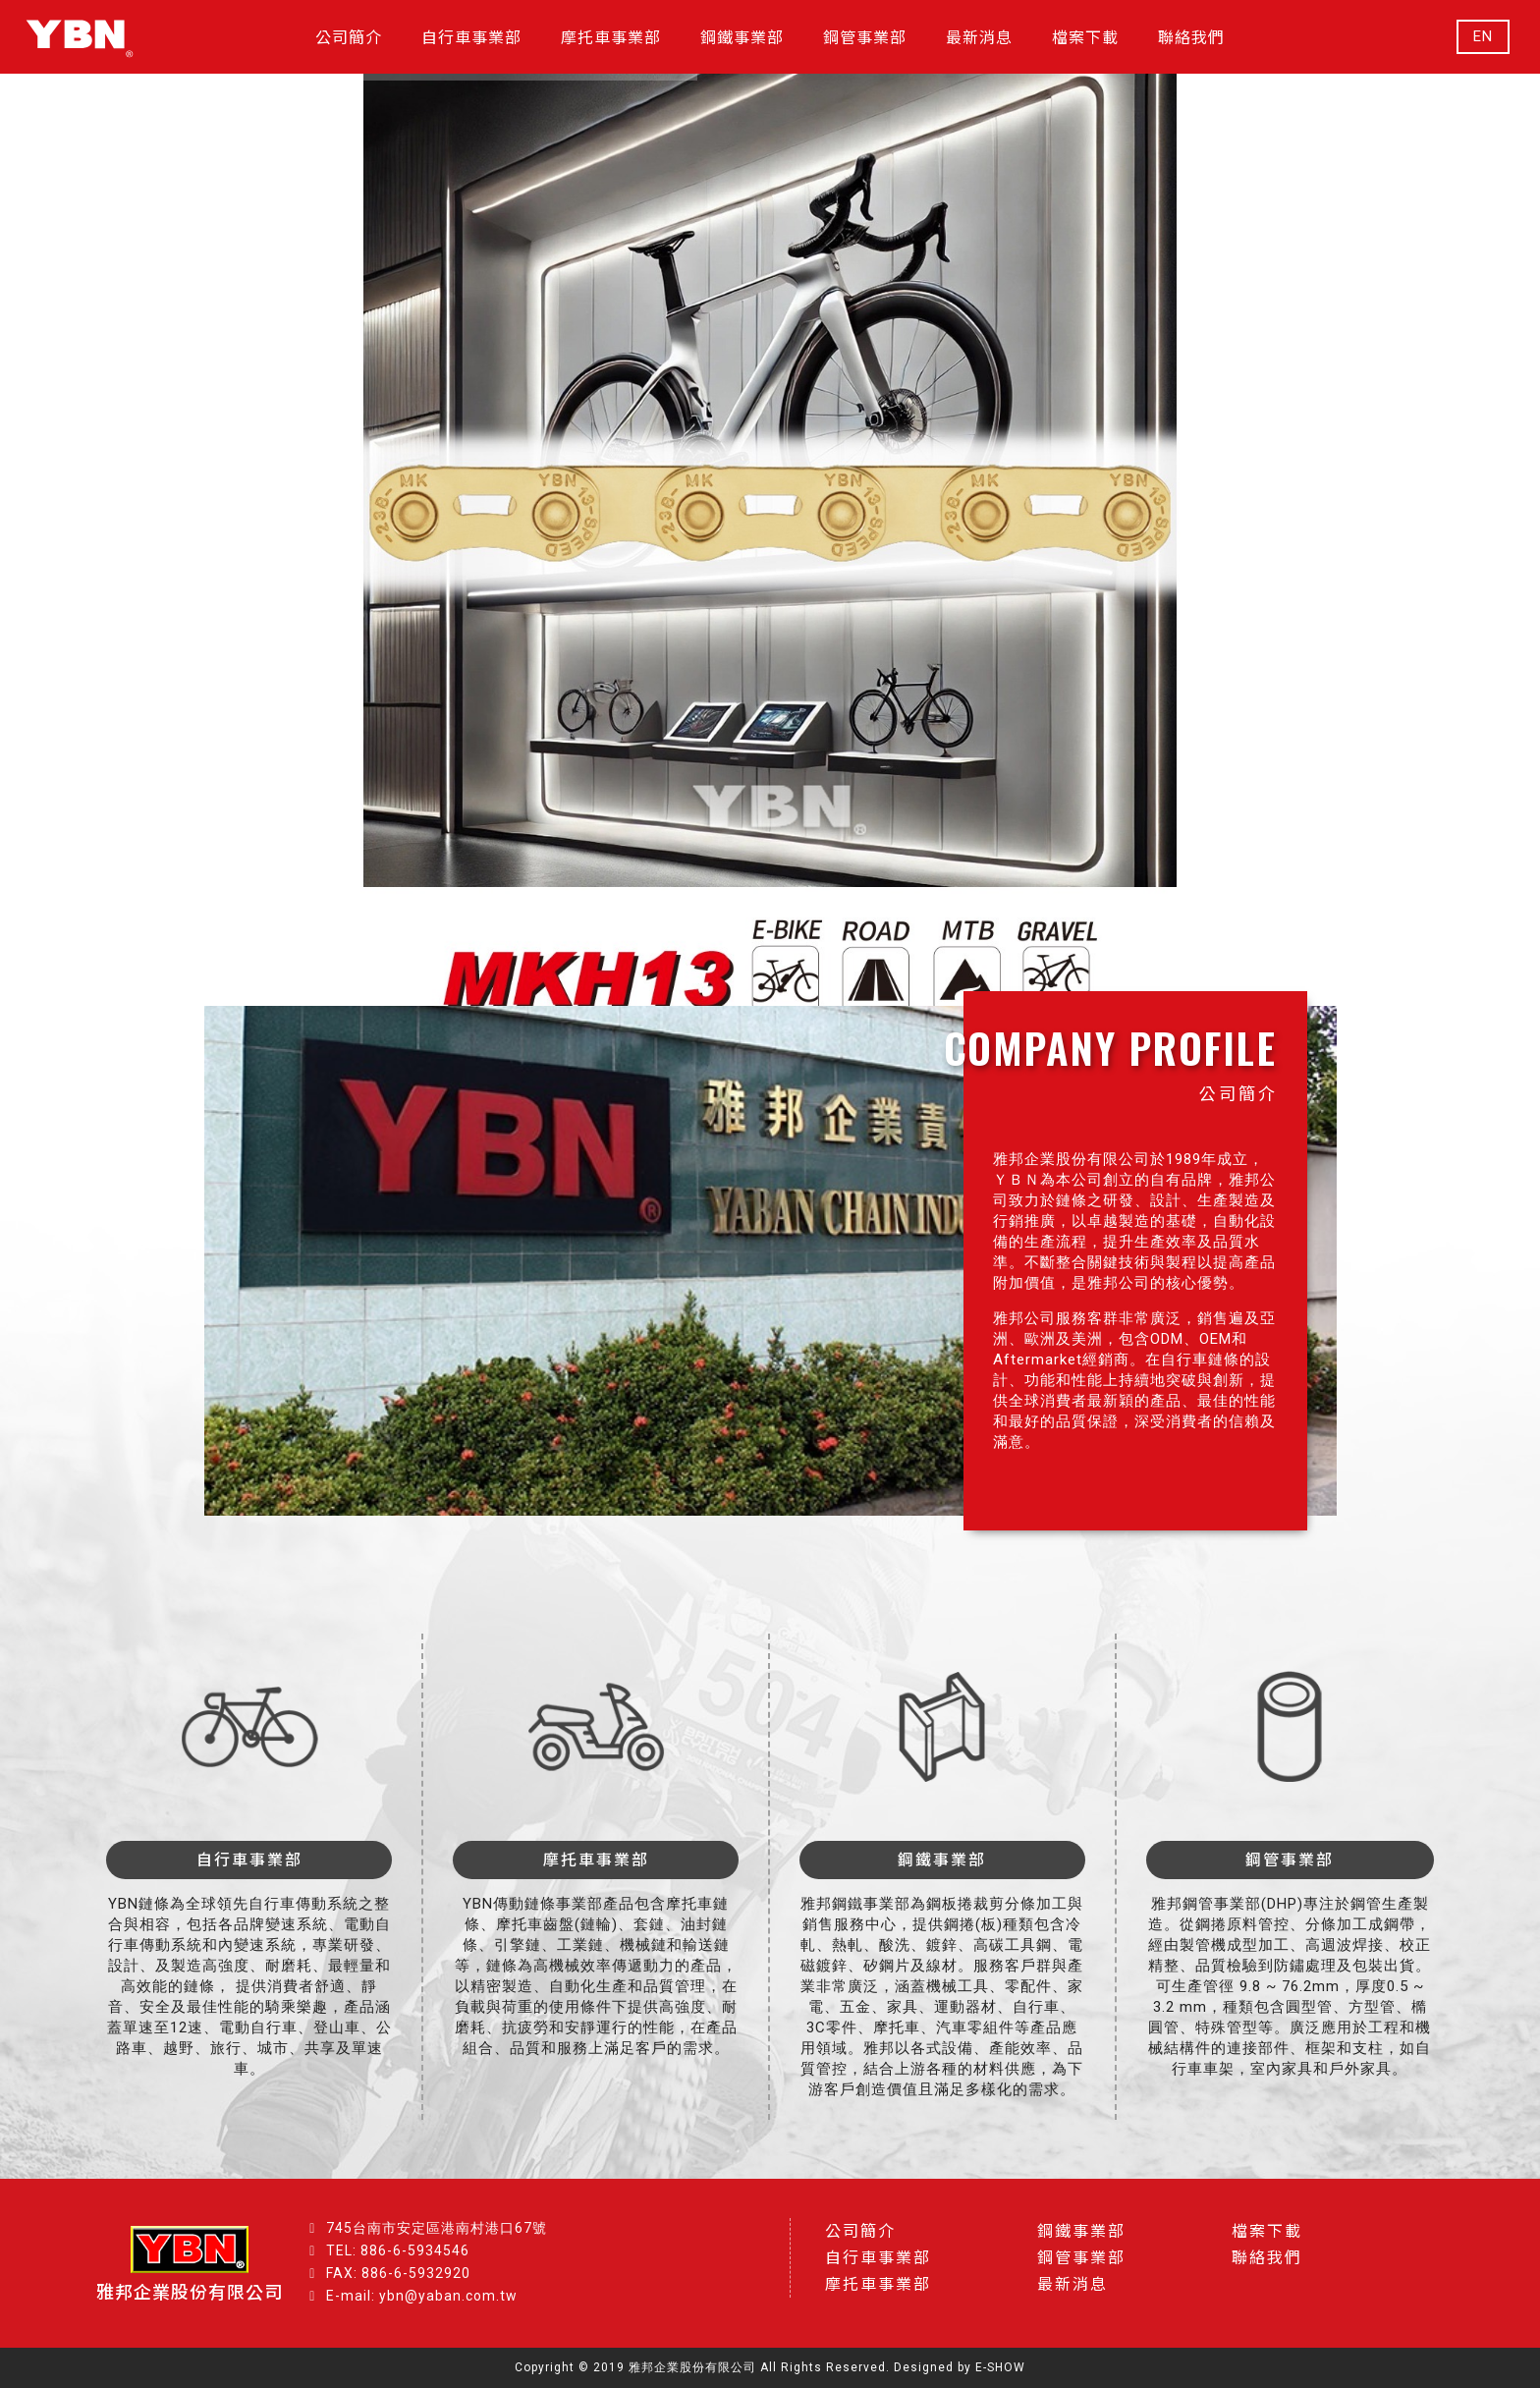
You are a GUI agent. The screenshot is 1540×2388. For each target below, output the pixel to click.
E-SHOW (1000, 2367)
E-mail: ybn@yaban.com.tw (422, 2296)
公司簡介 (860, 2231)
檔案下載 (1267, 2231)
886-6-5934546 (414, 2250)
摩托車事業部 (878, 2284)
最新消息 (1072, 2284)
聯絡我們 (1267, 2258)
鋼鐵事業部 (1081, 2231)
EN (1483, 36)
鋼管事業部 (1081, 2258)
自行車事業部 (878, 2258)
